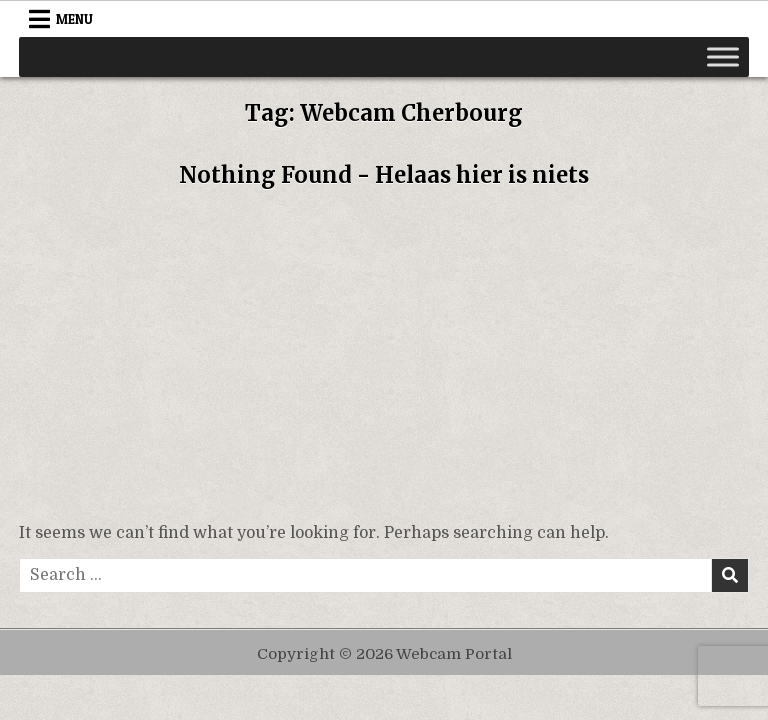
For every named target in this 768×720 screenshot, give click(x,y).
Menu (74, 19)
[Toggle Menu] (723, 56)
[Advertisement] (384, 361)
